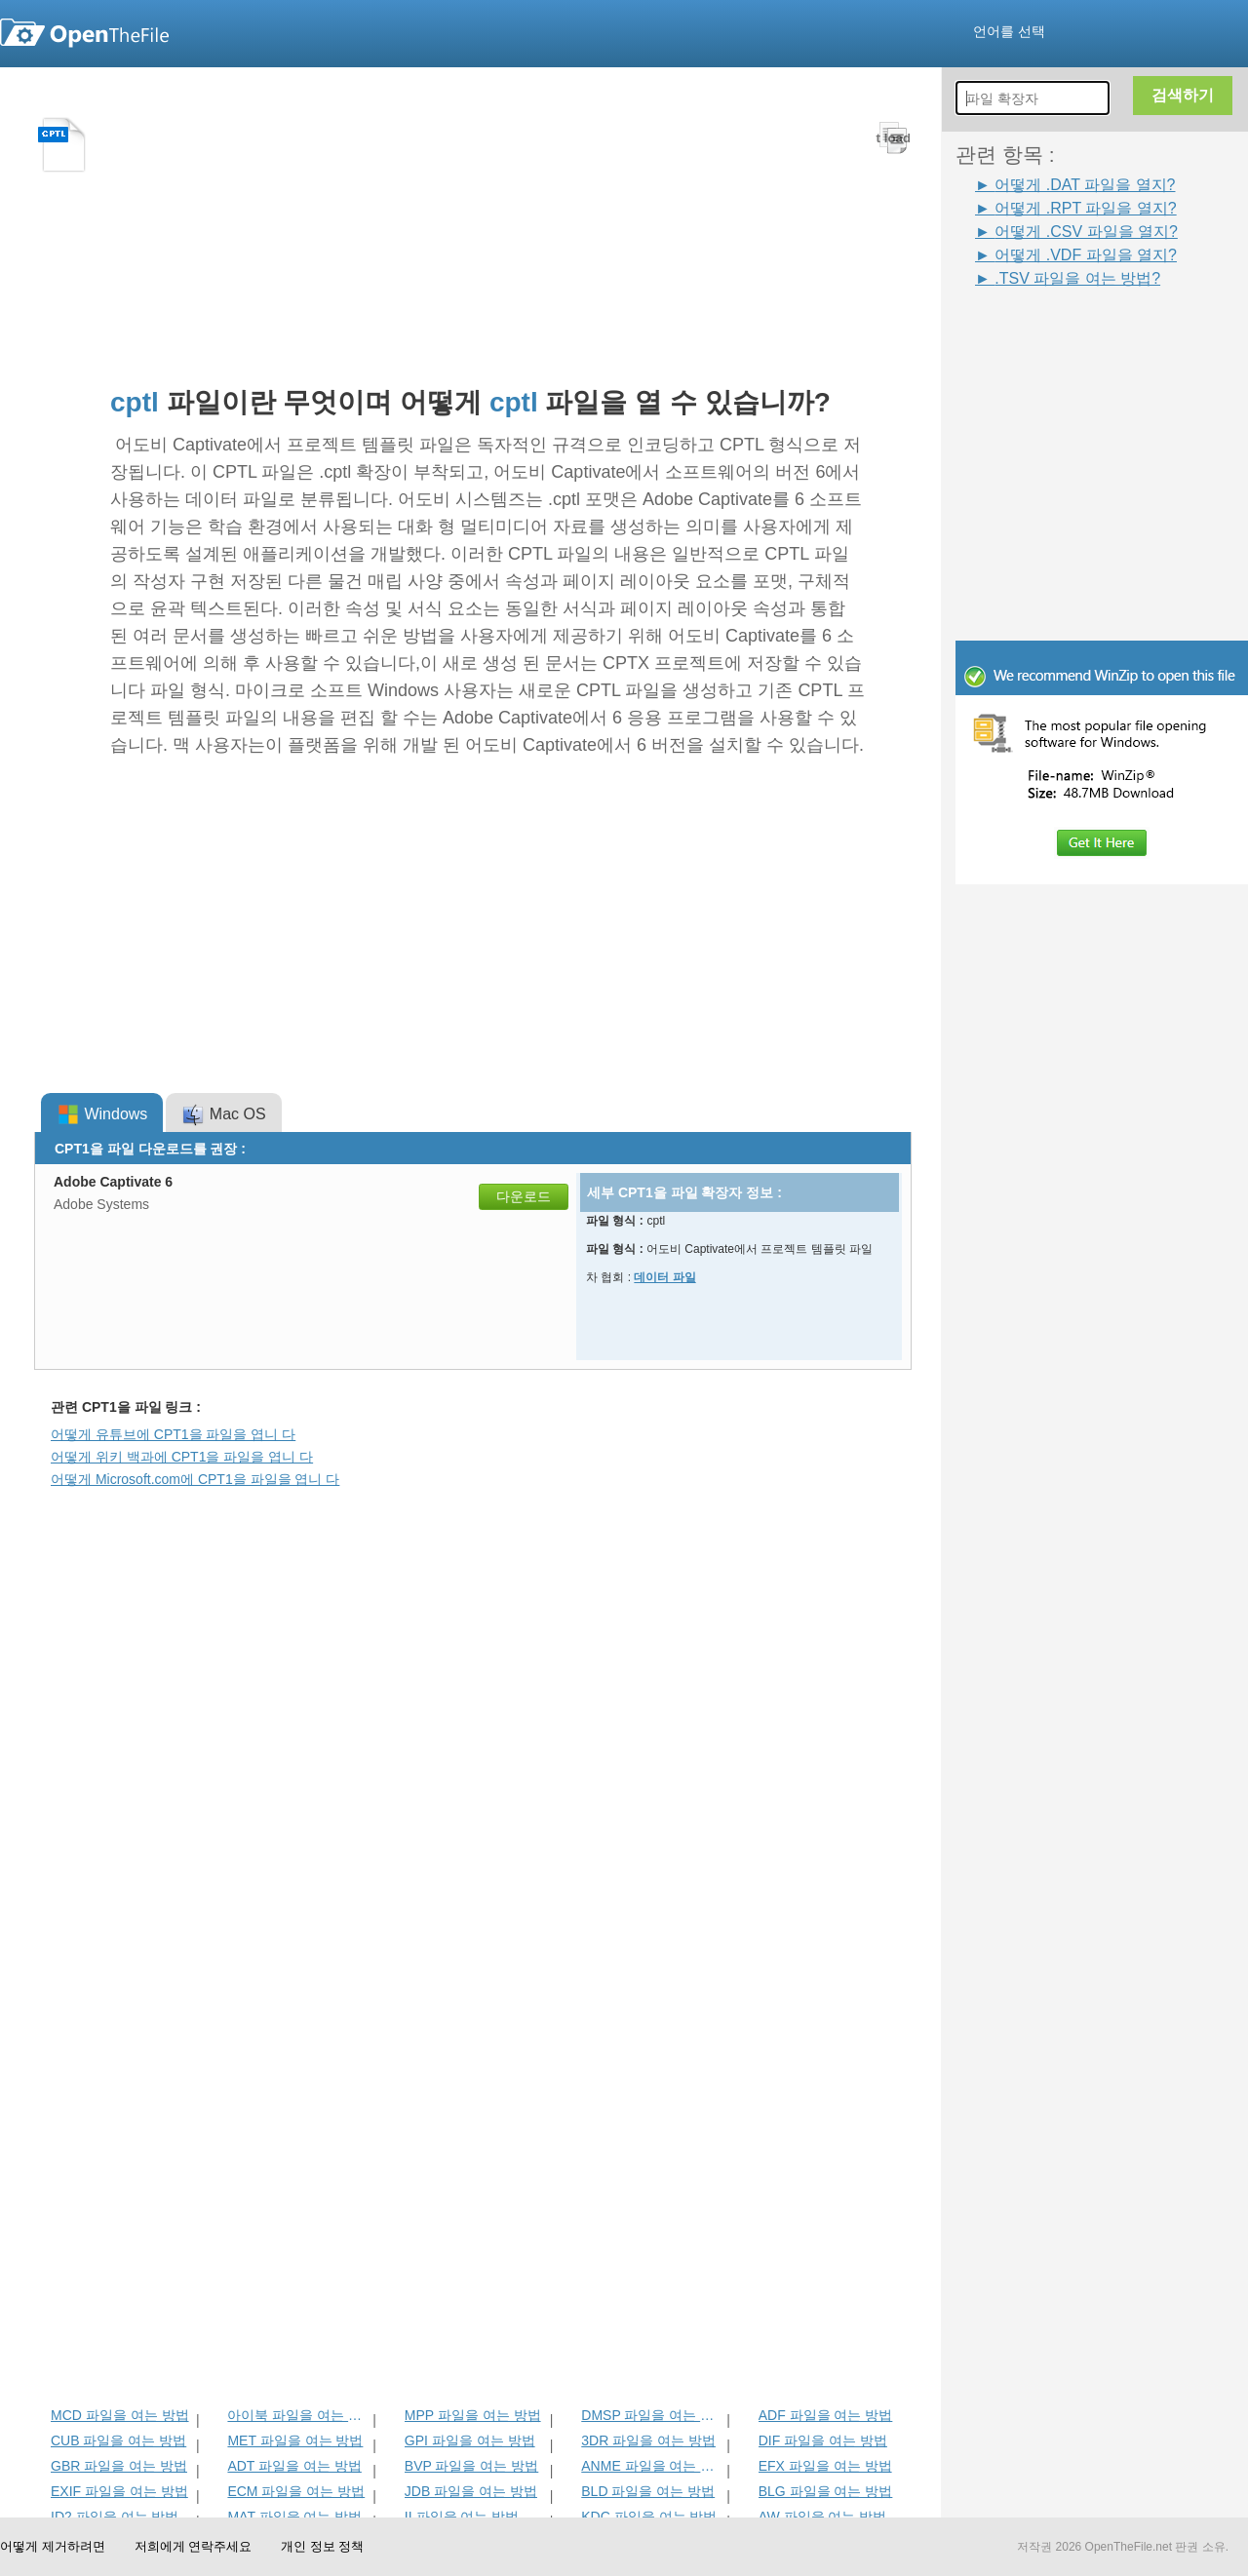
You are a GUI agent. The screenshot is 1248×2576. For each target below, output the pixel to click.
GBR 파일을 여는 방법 (119, 2466)
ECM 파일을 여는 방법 (296, 2491)
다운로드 (523, 1196)
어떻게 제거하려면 (52, 2546)
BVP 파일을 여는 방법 (471, 2466)
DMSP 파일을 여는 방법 (651, 2415)
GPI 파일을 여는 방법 (470, 2440)
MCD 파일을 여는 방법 (120, 2415)
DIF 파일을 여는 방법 (823, 2440)
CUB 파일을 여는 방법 (118, 2440)
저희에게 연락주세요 (194, 2546)
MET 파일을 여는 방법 (295, 2440)
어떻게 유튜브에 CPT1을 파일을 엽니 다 (173, 1434)
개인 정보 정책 (322, 2546)
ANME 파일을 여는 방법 (651, 2466)
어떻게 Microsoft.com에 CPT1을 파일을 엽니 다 (195, 1479)
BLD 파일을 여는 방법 (648, 2491)
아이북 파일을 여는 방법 (298, 2415)
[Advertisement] (1072, 333)
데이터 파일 (664, 1277)
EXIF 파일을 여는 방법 (119, 2491)
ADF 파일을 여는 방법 (826, 2415)
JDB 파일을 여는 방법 (471, 2491)
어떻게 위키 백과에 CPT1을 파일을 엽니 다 (182, 1456)
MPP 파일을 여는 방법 (473, 2415)
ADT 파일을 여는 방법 (294, 2466)
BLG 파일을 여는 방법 (826, 2491)
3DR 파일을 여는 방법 (648, 2440)
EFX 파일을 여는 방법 (825, 2466)
